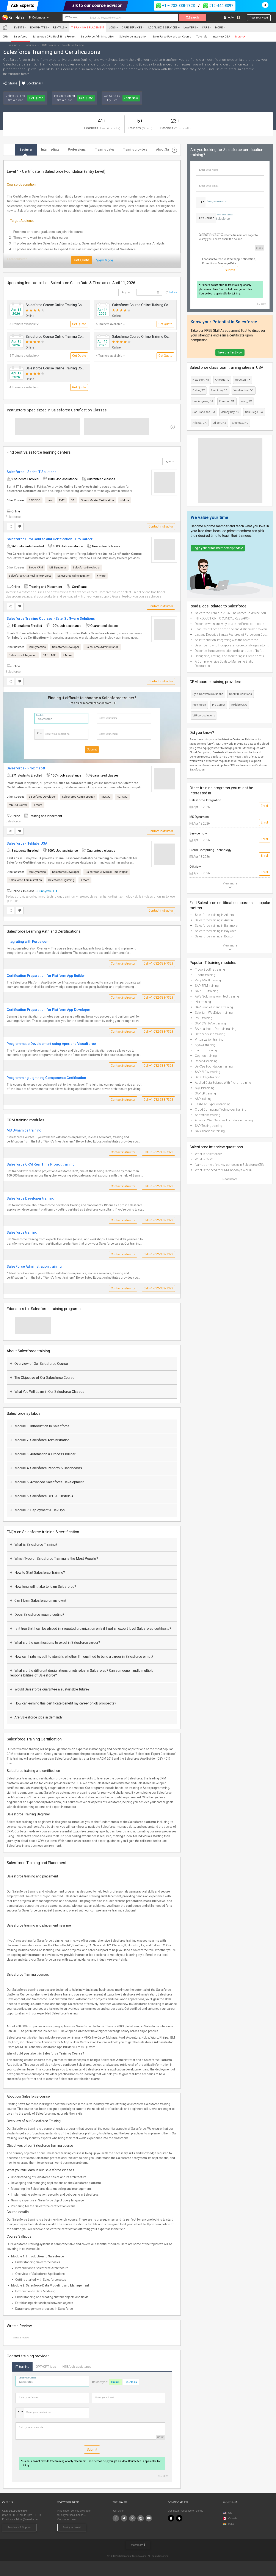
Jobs (112, 27)
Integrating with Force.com (28, 942)
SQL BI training (205, 1088)
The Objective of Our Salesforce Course (42, 1378)
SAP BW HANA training (210, 1023)
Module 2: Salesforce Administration (39, 1440)
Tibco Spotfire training (210, 969)
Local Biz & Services (162, 27)
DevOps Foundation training (214, 1066)
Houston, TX (242, 379)
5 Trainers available (24, 324)
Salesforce (20, 36)
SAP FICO (34, 500)
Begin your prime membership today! (218, 548)
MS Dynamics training (24, 1130)
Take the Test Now (230, 352)
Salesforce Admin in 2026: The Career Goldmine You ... (231, 613)
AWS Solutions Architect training (217, 996)
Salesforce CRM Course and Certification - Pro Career (50, 539)
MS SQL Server (18, 804)
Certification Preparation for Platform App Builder (46, 976)
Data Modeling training (210, 1034)
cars (205, 27)
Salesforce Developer (86, 567)
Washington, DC (244, 390)
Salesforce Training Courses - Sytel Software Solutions (51, 618)
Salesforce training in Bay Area (215, 931)
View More (104, 260)
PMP (61, 500)
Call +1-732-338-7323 (158, 963)
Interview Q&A (221, 36)
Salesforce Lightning (61, 880)
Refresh (172, 292)
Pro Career (218, 704)
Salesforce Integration (133, 36)
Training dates (104, 149)
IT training (22, 2367)
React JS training (206, 1061)
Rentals (59, 27)
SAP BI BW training (207, 1072)
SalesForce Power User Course (171, 36)
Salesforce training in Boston (214, 936)
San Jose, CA (219, 390)
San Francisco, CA (204, 412)
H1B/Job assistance (77, 2367)
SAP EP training (205, 1093)
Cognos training (206, 1055)
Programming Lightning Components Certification (46, 1078)
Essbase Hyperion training (213, 1104)
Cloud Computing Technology (210, 850)
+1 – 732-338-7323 (175, 5)
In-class (131, 2382)
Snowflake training (207, 1115)
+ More (124, 500)
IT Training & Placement (87, 27)
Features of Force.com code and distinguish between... (232, 629)
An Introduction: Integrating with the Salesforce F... (228, 640)
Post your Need (72, 2527)
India (231, 2524)
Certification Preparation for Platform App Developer (48, 1010)
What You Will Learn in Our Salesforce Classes (47, 1392)
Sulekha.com (6, 28)
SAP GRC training (206, 991)
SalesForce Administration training (34, 1266)
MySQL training (205, 1045)
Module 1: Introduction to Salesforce (39, 1426)
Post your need (259, 17)
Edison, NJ (219, 422)
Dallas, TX (199, 390)
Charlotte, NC (240, 422)
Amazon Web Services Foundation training (224, 1120)
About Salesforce (168, 149)
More (220, 27)
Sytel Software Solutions (208, 694)
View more (138, 2544)
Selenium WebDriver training (214, 1012)
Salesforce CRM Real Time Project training (41, 1164)
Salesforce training (22, 1232)
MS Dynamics (57, 567)
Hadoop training (206, 1050)
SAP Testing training (208, 1125)
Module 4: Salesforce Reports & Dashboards (46, 1468)
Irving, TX (246, 401)
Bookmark (32, 83)
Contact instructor (161, 526)
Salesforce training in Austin (214, 920)
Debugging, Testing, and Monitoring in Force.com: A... (231, 656)
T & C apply (163, 2476)
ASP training (203, 1098)
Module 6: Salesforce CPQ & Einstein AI (42, 1496)
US (230, 2512)
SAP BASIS (49, 655)
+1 (19, 2411)
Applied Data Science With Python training (223, 1082)
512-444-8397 (218, 5)
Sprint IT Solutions (240, 694)
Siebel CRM (36, 567)
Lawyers (189, 27)
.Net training (203, 1002)
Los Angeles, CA (203, 401)
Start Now (131, 98)
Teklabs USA (239, 704)
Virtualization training (209, 1039)
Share (10, 83)
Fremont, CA (227, 401)
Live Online (205, 217)
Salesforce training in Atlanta (214, 915)
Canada (230, 2518)
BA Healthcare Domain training (215, 1028)
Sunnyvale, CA (48, 891)
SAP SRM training (207, 985)
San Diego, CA (254, 412)
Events (19, 27)
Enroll (264, 806)
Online (115, 2382)
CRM (5, 36)
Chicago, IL (222, 379)
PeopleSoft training (208, 980)
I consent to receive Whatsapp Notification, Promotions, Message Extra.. (229, 261)
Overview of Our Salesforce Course (39, 1364)
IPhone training (205, 975)
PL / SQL (122, 796)
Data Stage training (207, 1077)
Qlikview (195, 867)
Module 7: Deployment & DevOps (37, 1510)
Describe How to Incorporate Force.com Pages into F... (232, 645)
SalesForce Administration (97, 36)
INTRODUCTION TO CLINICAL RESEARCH (222, 618)
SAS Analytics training (210, 1131)
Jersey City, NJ (230, 412)
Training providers (135, 149)
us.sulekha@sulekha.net (24, 2519)
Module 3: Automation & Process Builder (42, 1454)
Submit (92, 749)
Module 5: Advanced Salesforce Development (47, 1482)
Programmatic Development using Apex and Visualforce (51, 1044)
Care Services (132, 27)
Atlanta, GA (200, 422)
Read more (230, 1179)
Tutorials (201, 36)
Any (124, 292)
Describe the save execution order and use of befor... (230, 650)
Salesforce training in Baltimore (216, 925)
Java (50, 500)
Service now (198, 833)
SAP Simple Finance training (214, 1007)
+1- (39, 733)
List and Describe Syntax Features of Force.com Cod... (231, 634)
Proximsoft (199, 704)
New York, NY (201, 379)
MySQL (106, 796)
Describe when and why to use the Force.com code (229, 624)
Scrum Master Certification (97, 500)
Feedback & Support (19, 2527)
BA (73, 500)
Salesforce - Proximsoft (26, 768)
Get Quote (36, 98)
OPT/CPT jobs (46, 2367)
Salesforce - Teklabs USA (27, 843)
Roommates (38, 27)
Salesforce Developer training (30, 1198)
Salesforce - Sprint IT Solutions (31, 472)
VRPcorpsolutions (204, 715)
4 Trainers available (110, 355)
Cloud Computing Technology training (220, 1109)
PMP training (203, 1018)
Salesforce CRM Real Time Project (54, 36)
